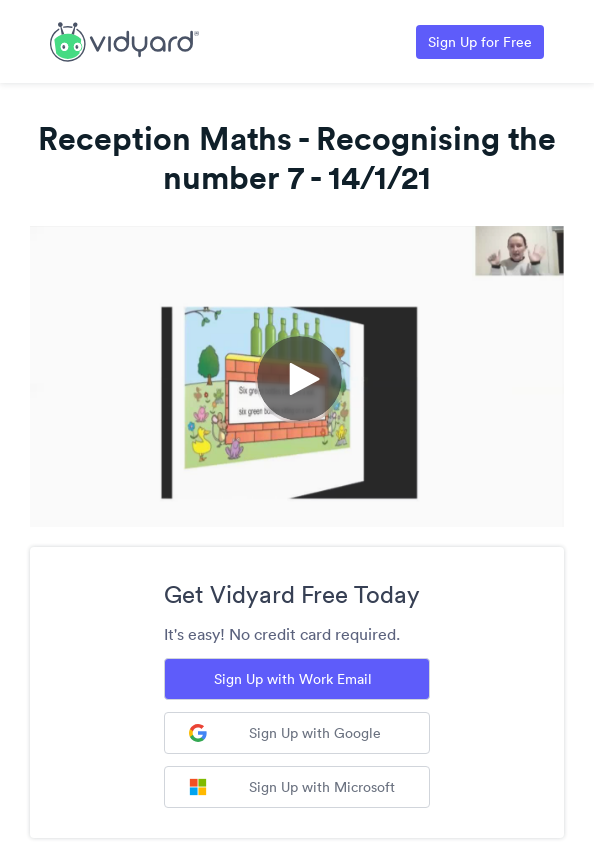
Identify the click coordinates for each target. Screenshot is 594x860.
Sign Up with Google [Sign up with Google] (285, 733)
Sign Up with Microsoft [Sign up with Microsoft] (292, 787)
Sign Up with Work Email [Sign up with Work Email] (293, 679)
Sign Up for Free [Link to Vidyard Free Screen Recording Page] (480, 42)
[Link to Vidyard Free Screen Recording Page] (124, 40)
